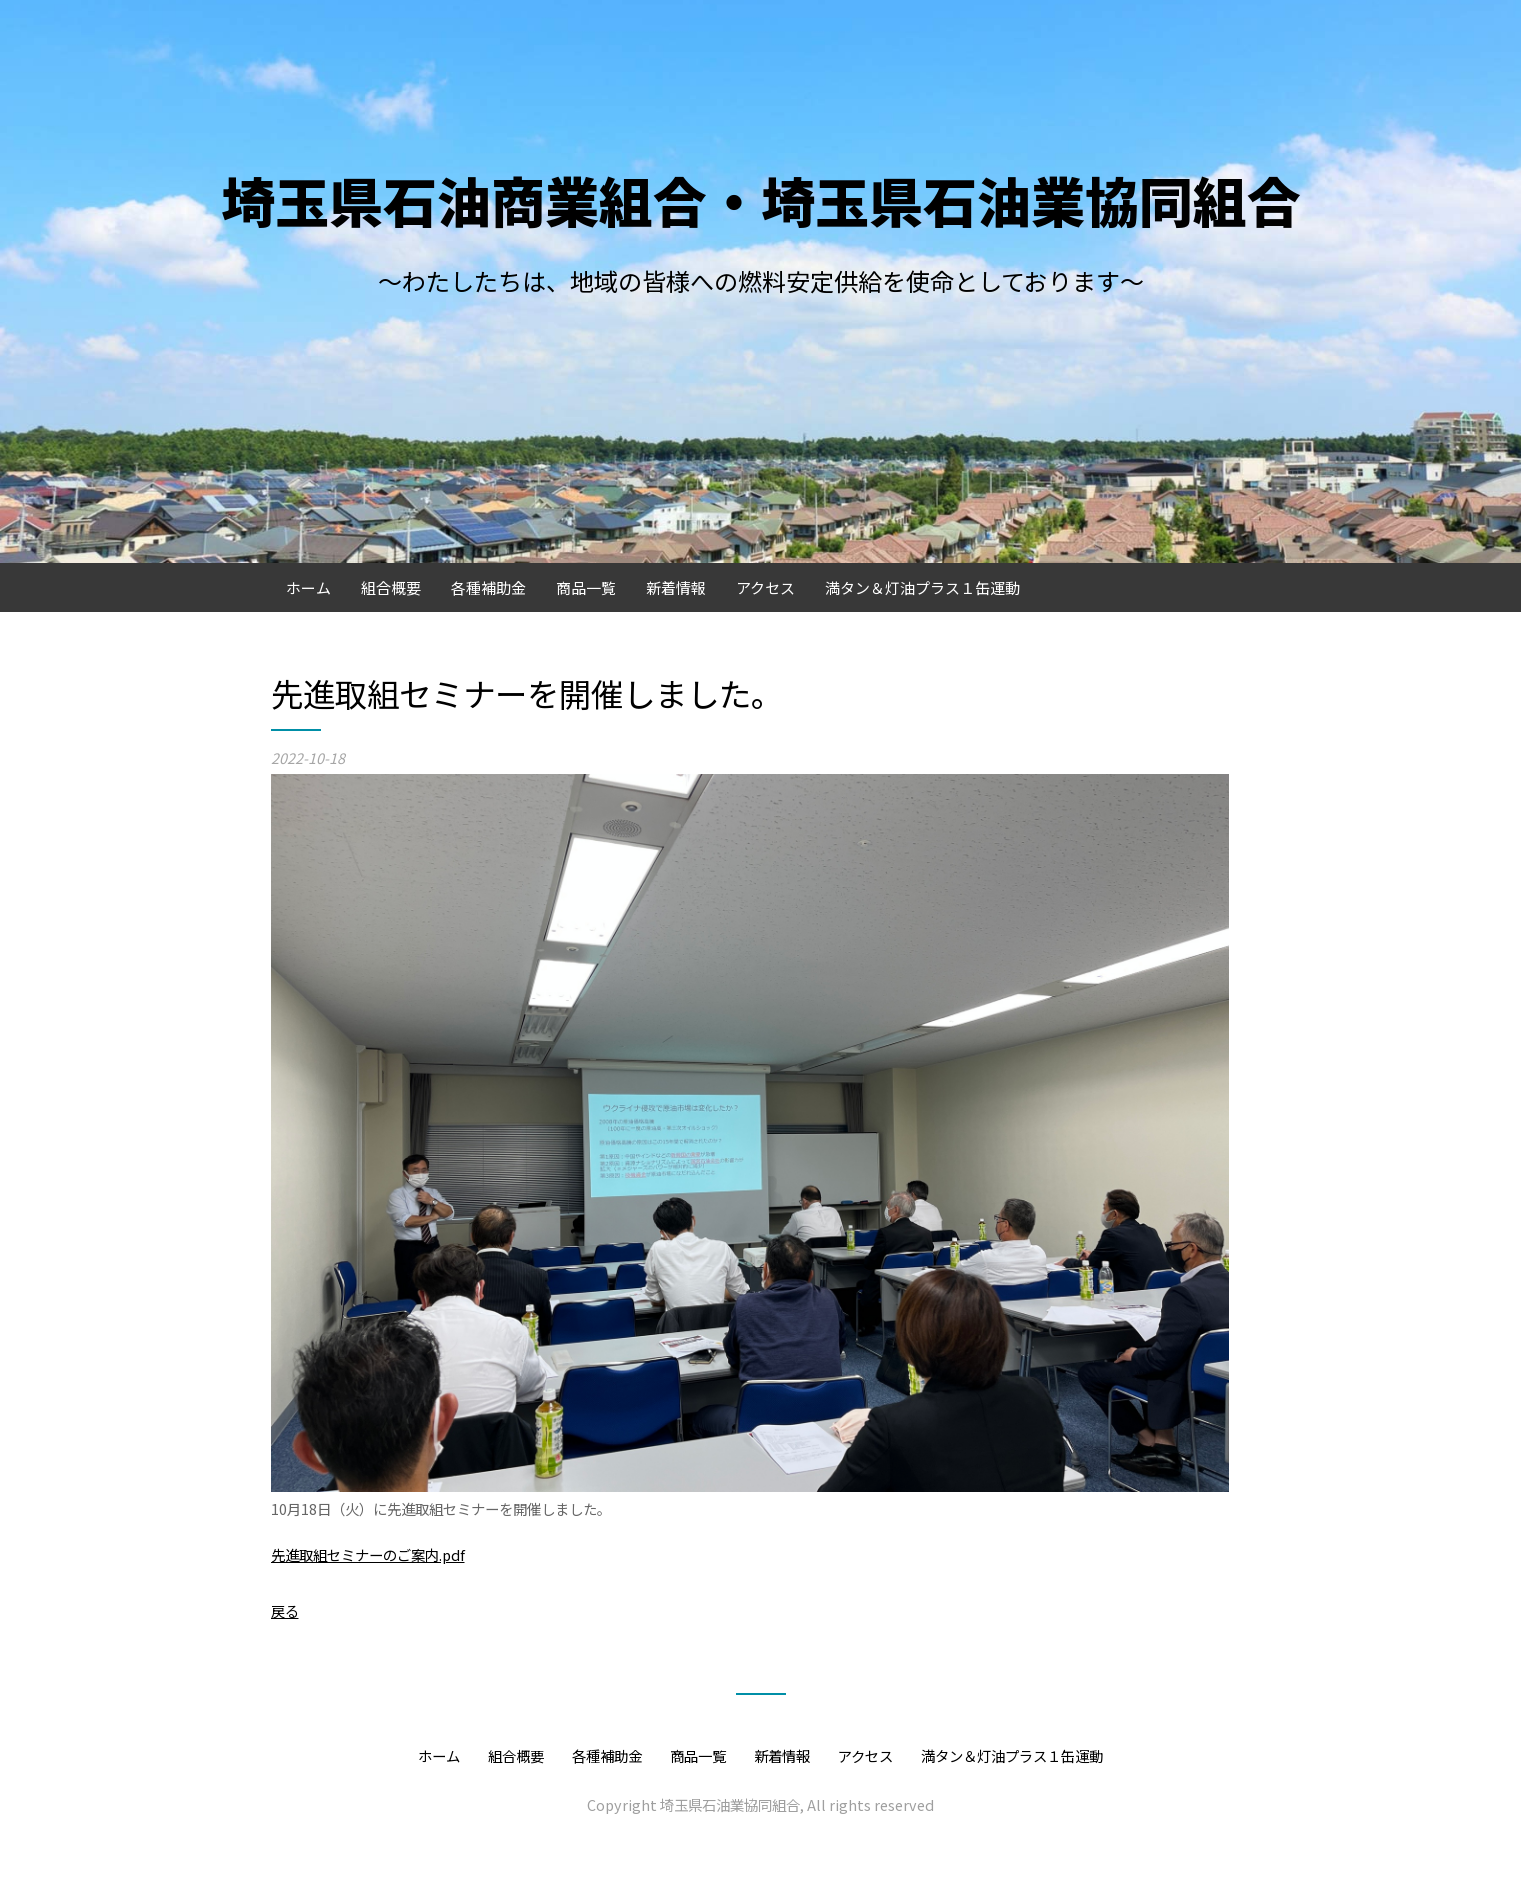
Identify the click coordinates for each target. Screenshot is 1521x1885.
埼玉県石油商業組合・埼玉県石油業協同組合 (761, 199)
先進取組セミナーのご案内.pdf (368, 1554)
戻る (285, 1610)
